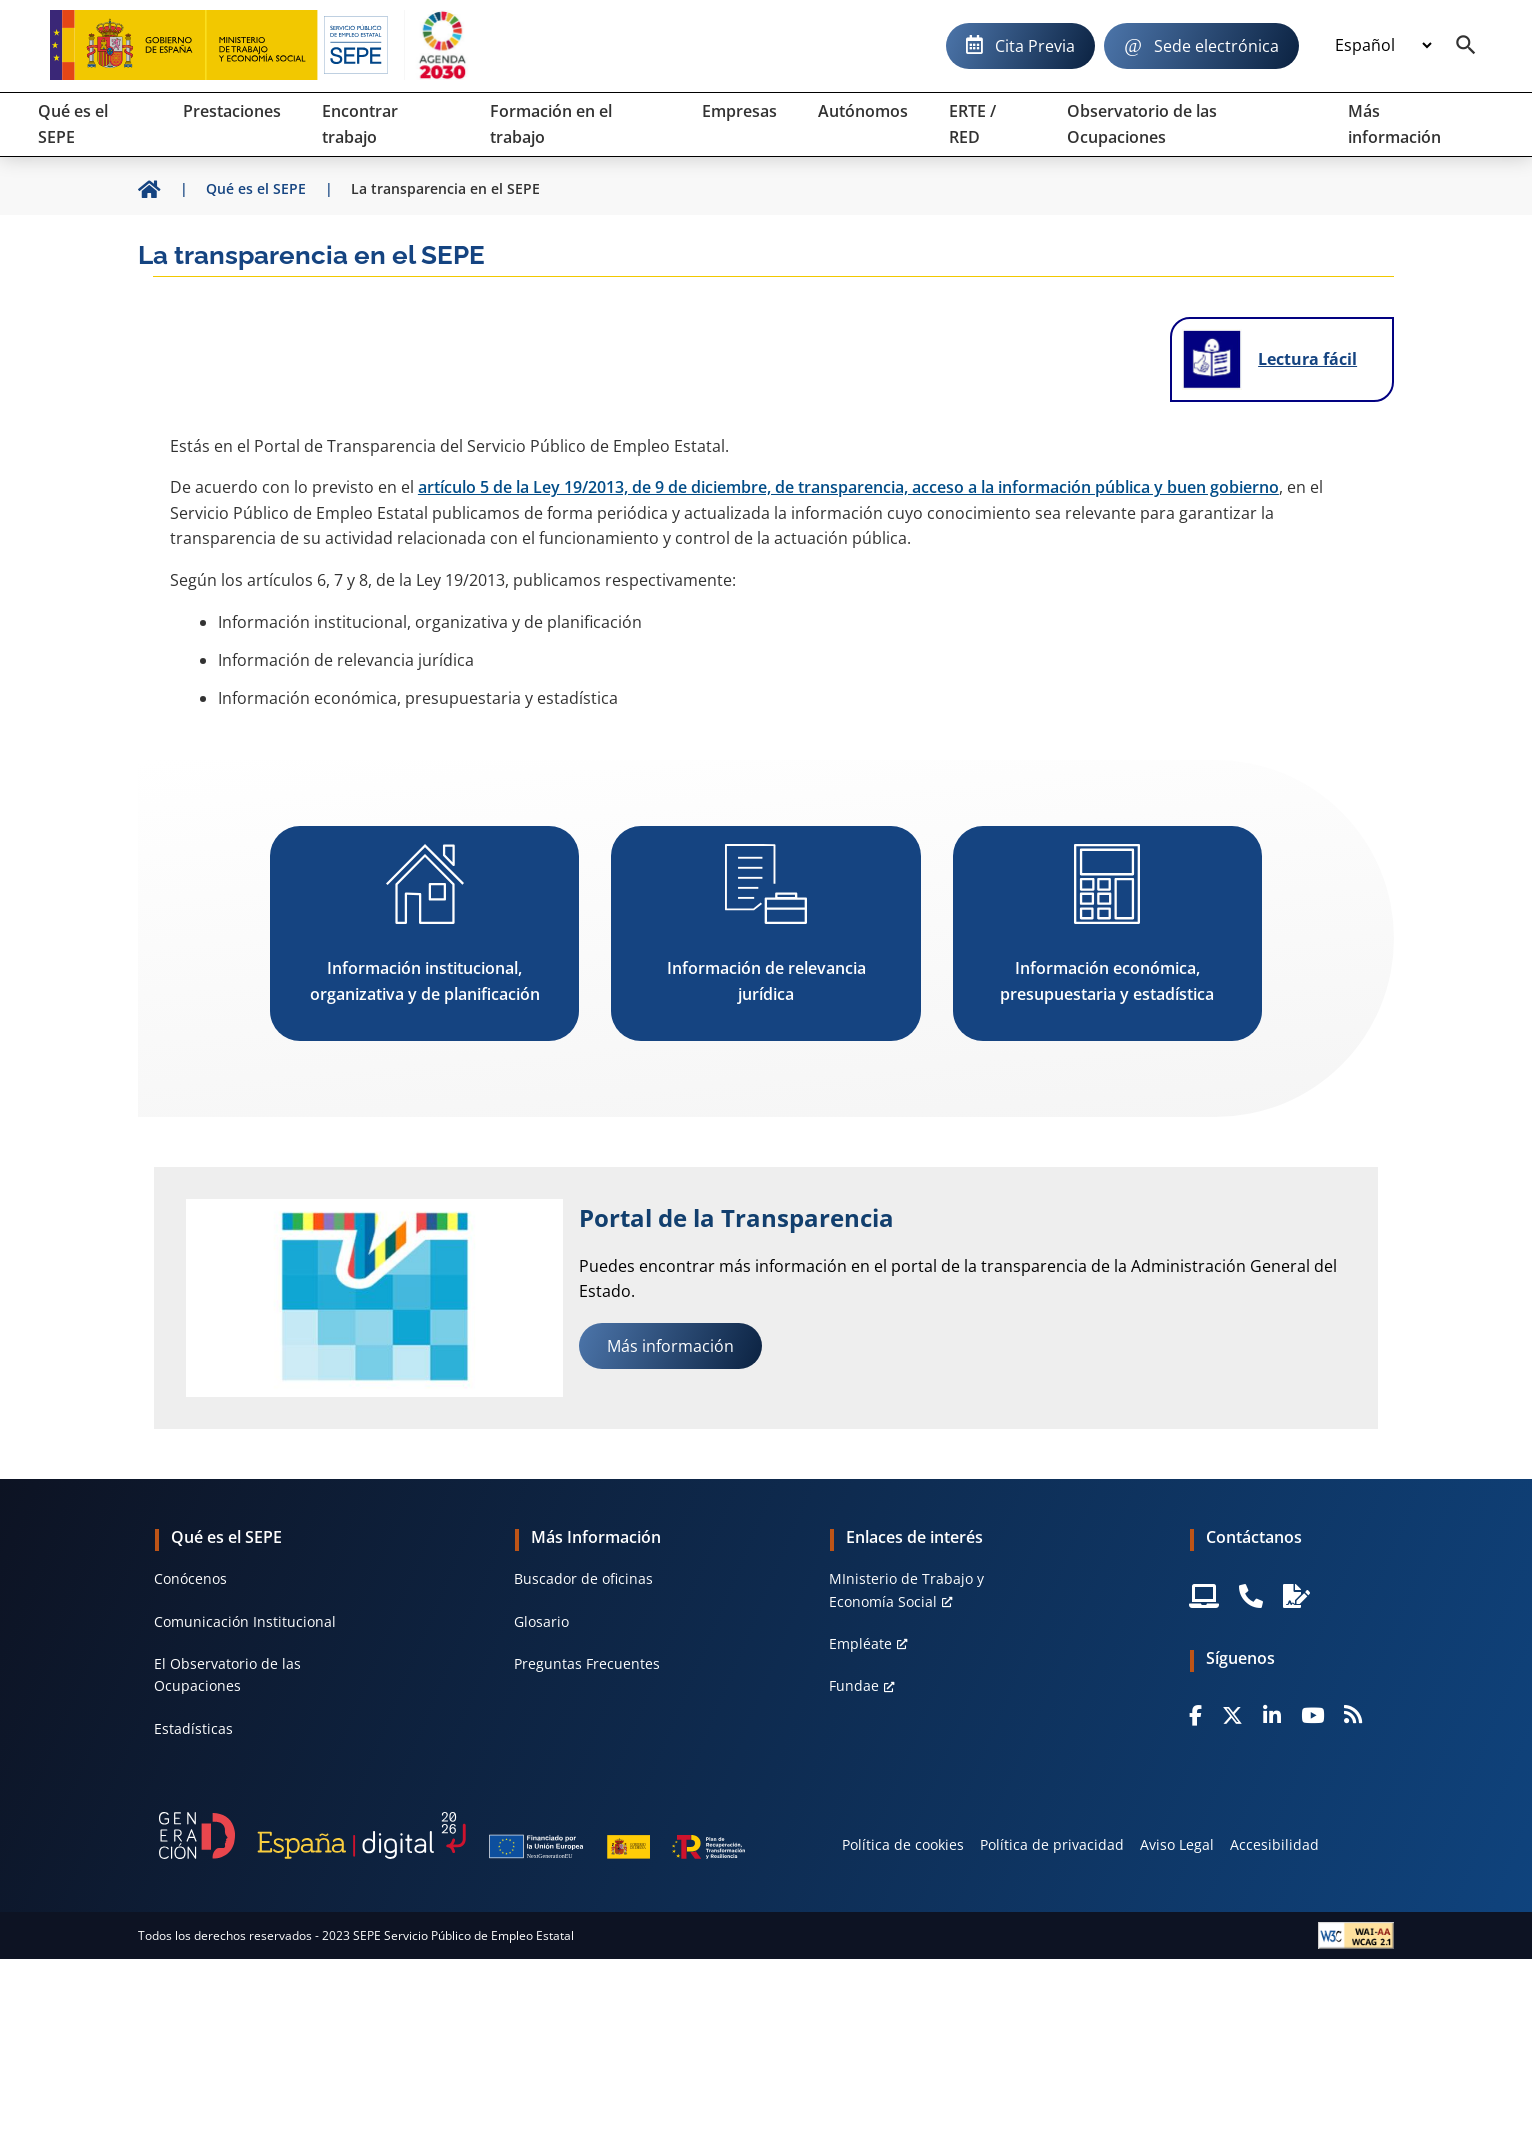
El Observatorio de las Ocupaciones (227, 1674)
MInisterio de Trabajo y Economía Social (906, 1589)
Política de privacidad (1052, 1844)
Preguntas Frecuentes (587, 1663)
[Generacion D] (452, 1836)
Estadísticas (193, 1728)
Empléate (860, 1643)
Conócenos (190, 1578)
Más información (670, 1346)
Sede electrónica (1216, 46)
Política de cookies (903, 1844)
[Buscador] (1466, 46)
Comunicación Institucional (245, 1621)
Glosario (541, 1621)
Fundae (854, 1685)
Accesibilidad (1274, 1844)
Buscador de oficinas (583, 1578)
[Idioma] (1383, 46)
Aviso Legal (1177, 1844)
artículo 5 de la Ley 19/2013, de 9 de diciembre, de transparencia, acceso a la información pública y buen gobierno (848, 487)
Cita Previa (1035, 46)
